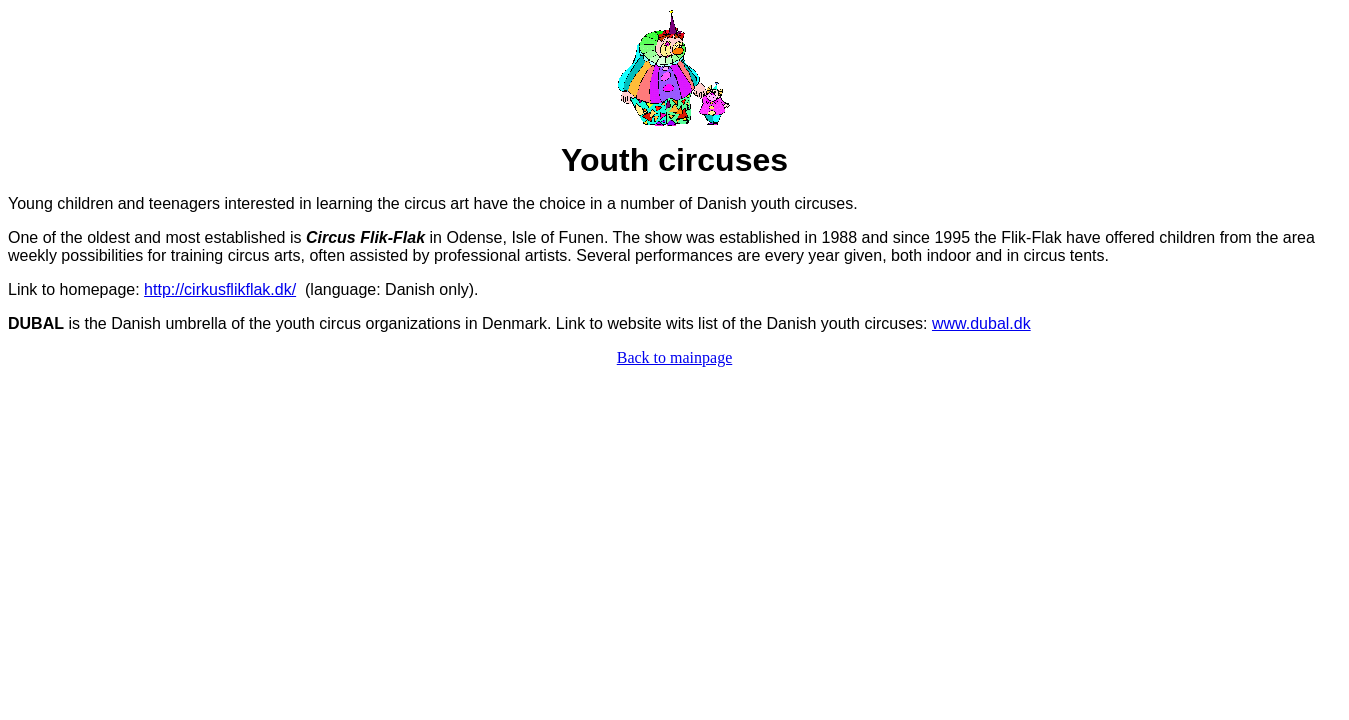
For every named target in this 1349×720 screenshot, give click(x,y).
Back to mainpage (675, 357)
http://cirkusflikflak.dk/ (220, 289)
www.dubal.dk (981, 323)
